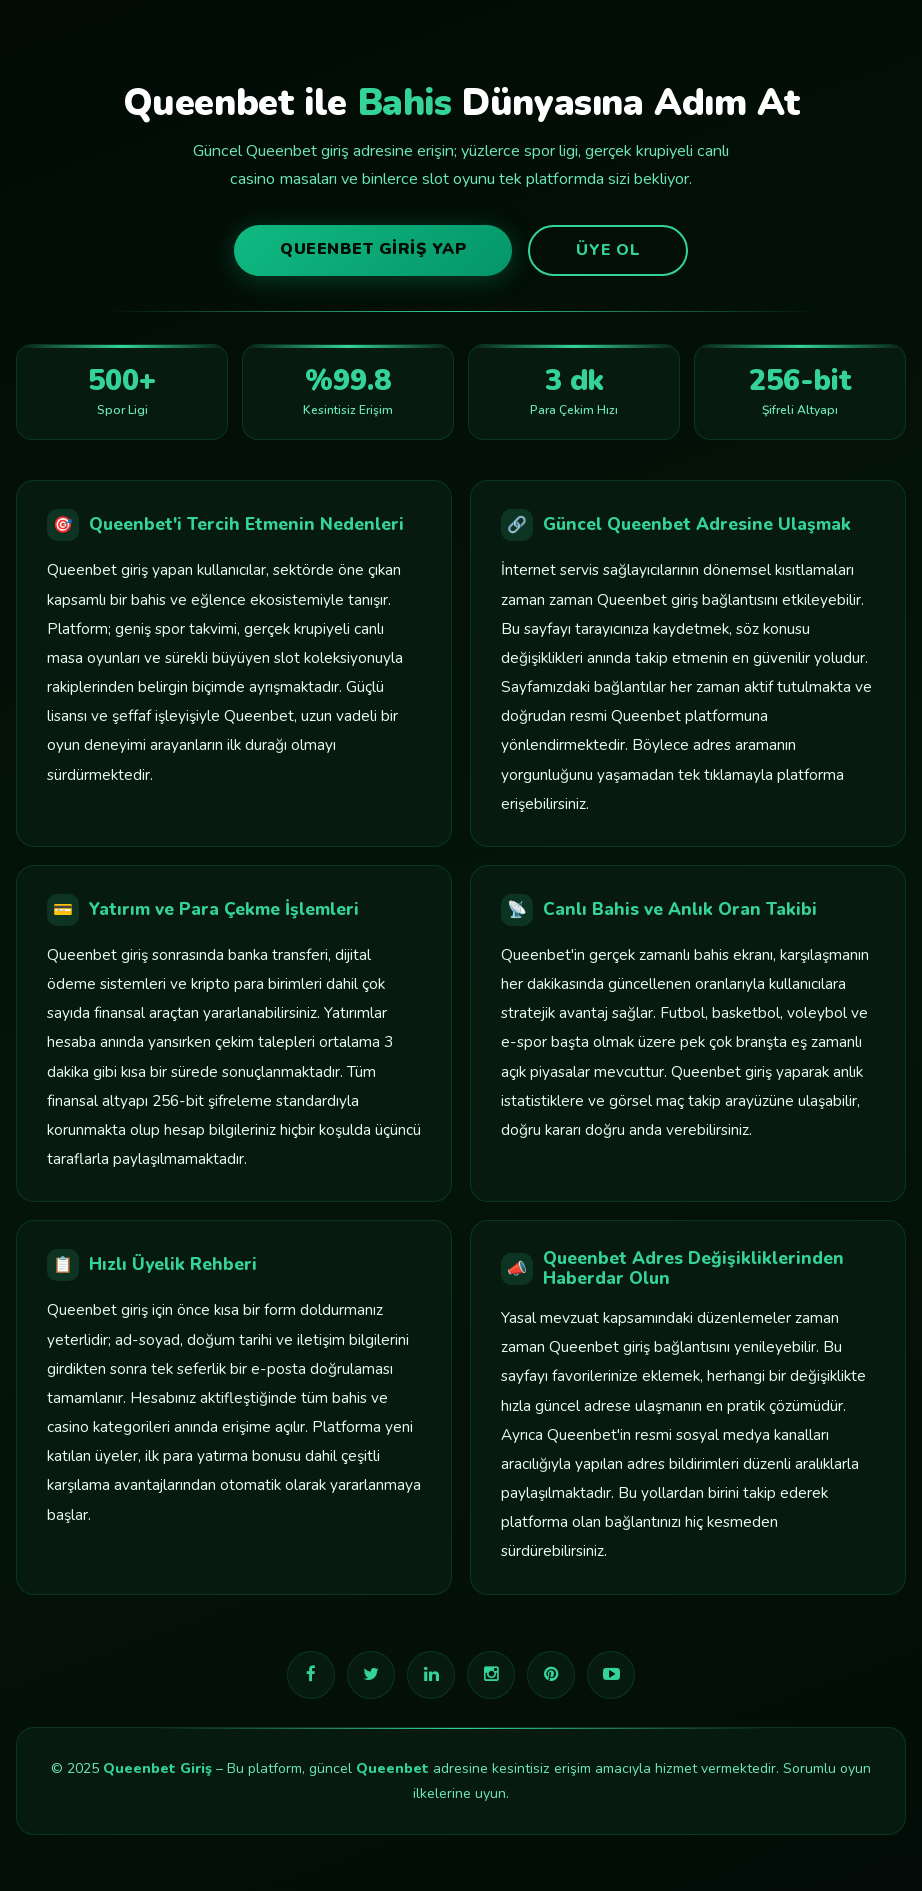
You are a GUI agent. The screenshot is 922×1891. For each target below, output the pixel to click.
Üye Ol (608, 250)
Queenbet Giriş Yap (373, 249)
